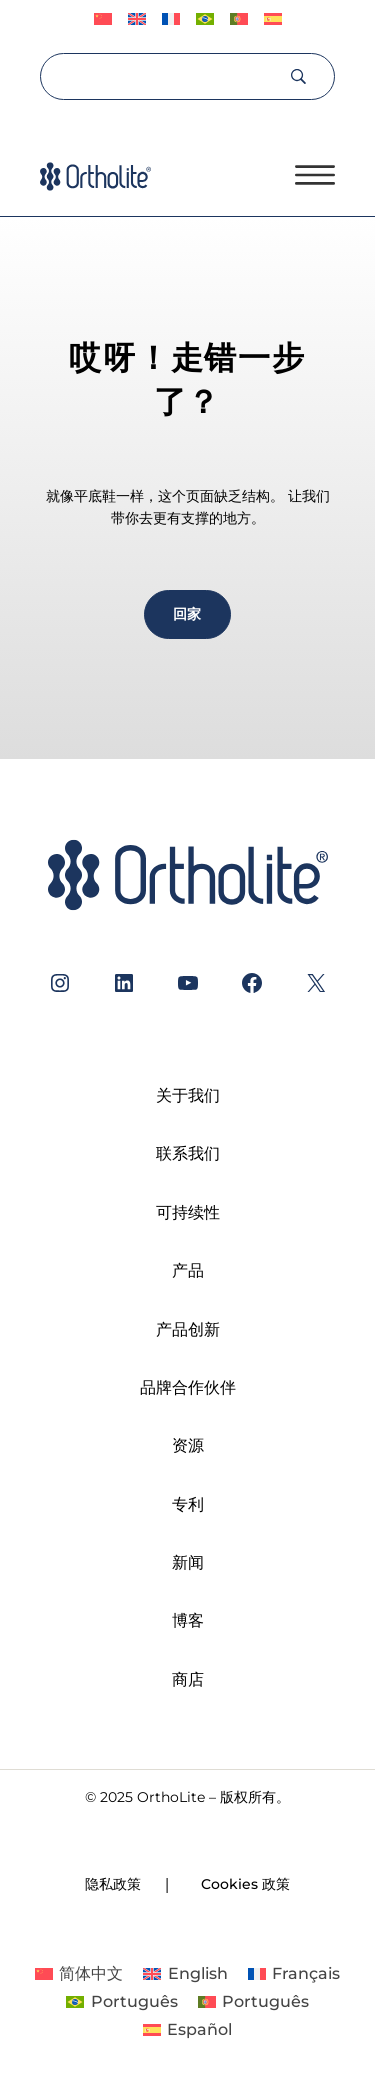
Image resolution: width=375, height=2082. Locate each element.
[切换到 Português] (205, 20)
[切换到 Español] (273, 20)
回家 (187, 614)
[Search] (163, 76)
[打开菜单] (315, 175)
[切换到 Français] (171, 20)
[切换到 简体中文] (79, 1974)
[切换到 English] (137, 20)
